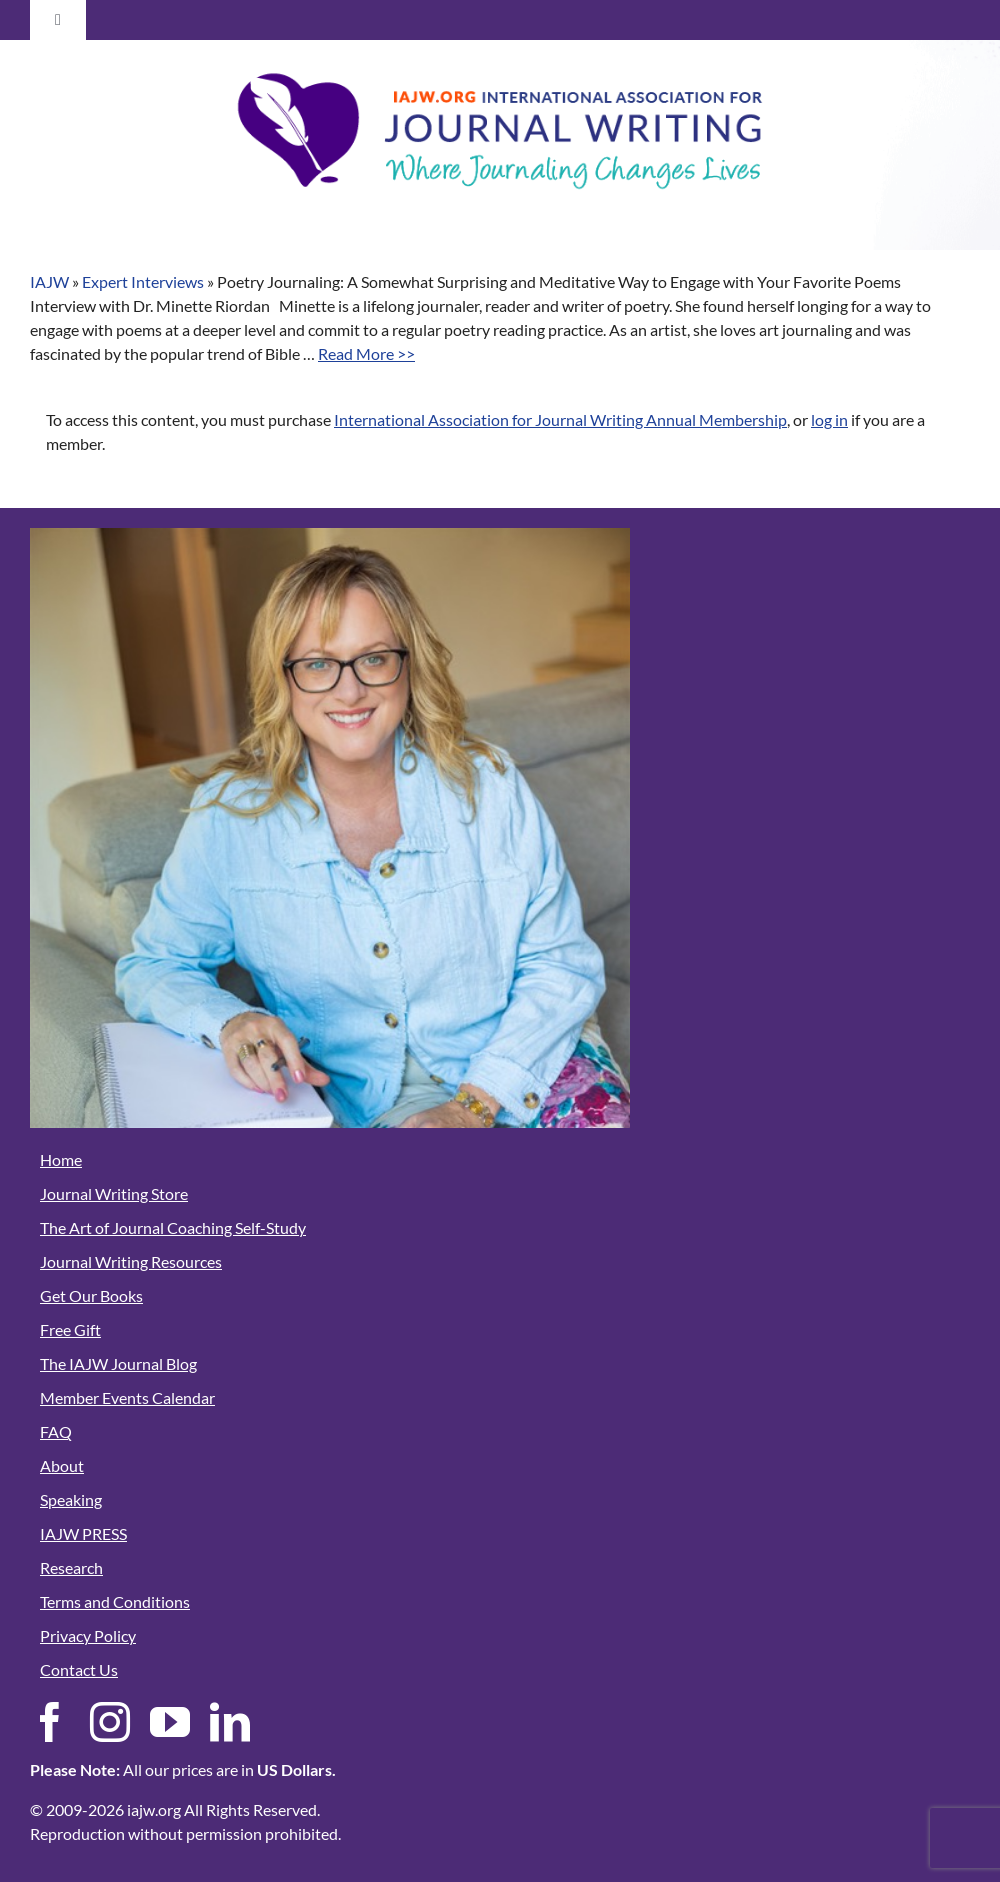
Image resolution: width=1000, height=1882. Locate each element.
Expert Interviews (143, 281)
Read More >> (366, 353)
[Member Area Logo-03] (500, 67)
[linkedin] (230, 1722)
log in (829, 419)
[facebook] (50, 1722)
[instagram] (110, 1722)
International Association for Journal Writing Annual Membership (560, 419)
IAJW (49, 281)
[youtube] (170, 1722)
